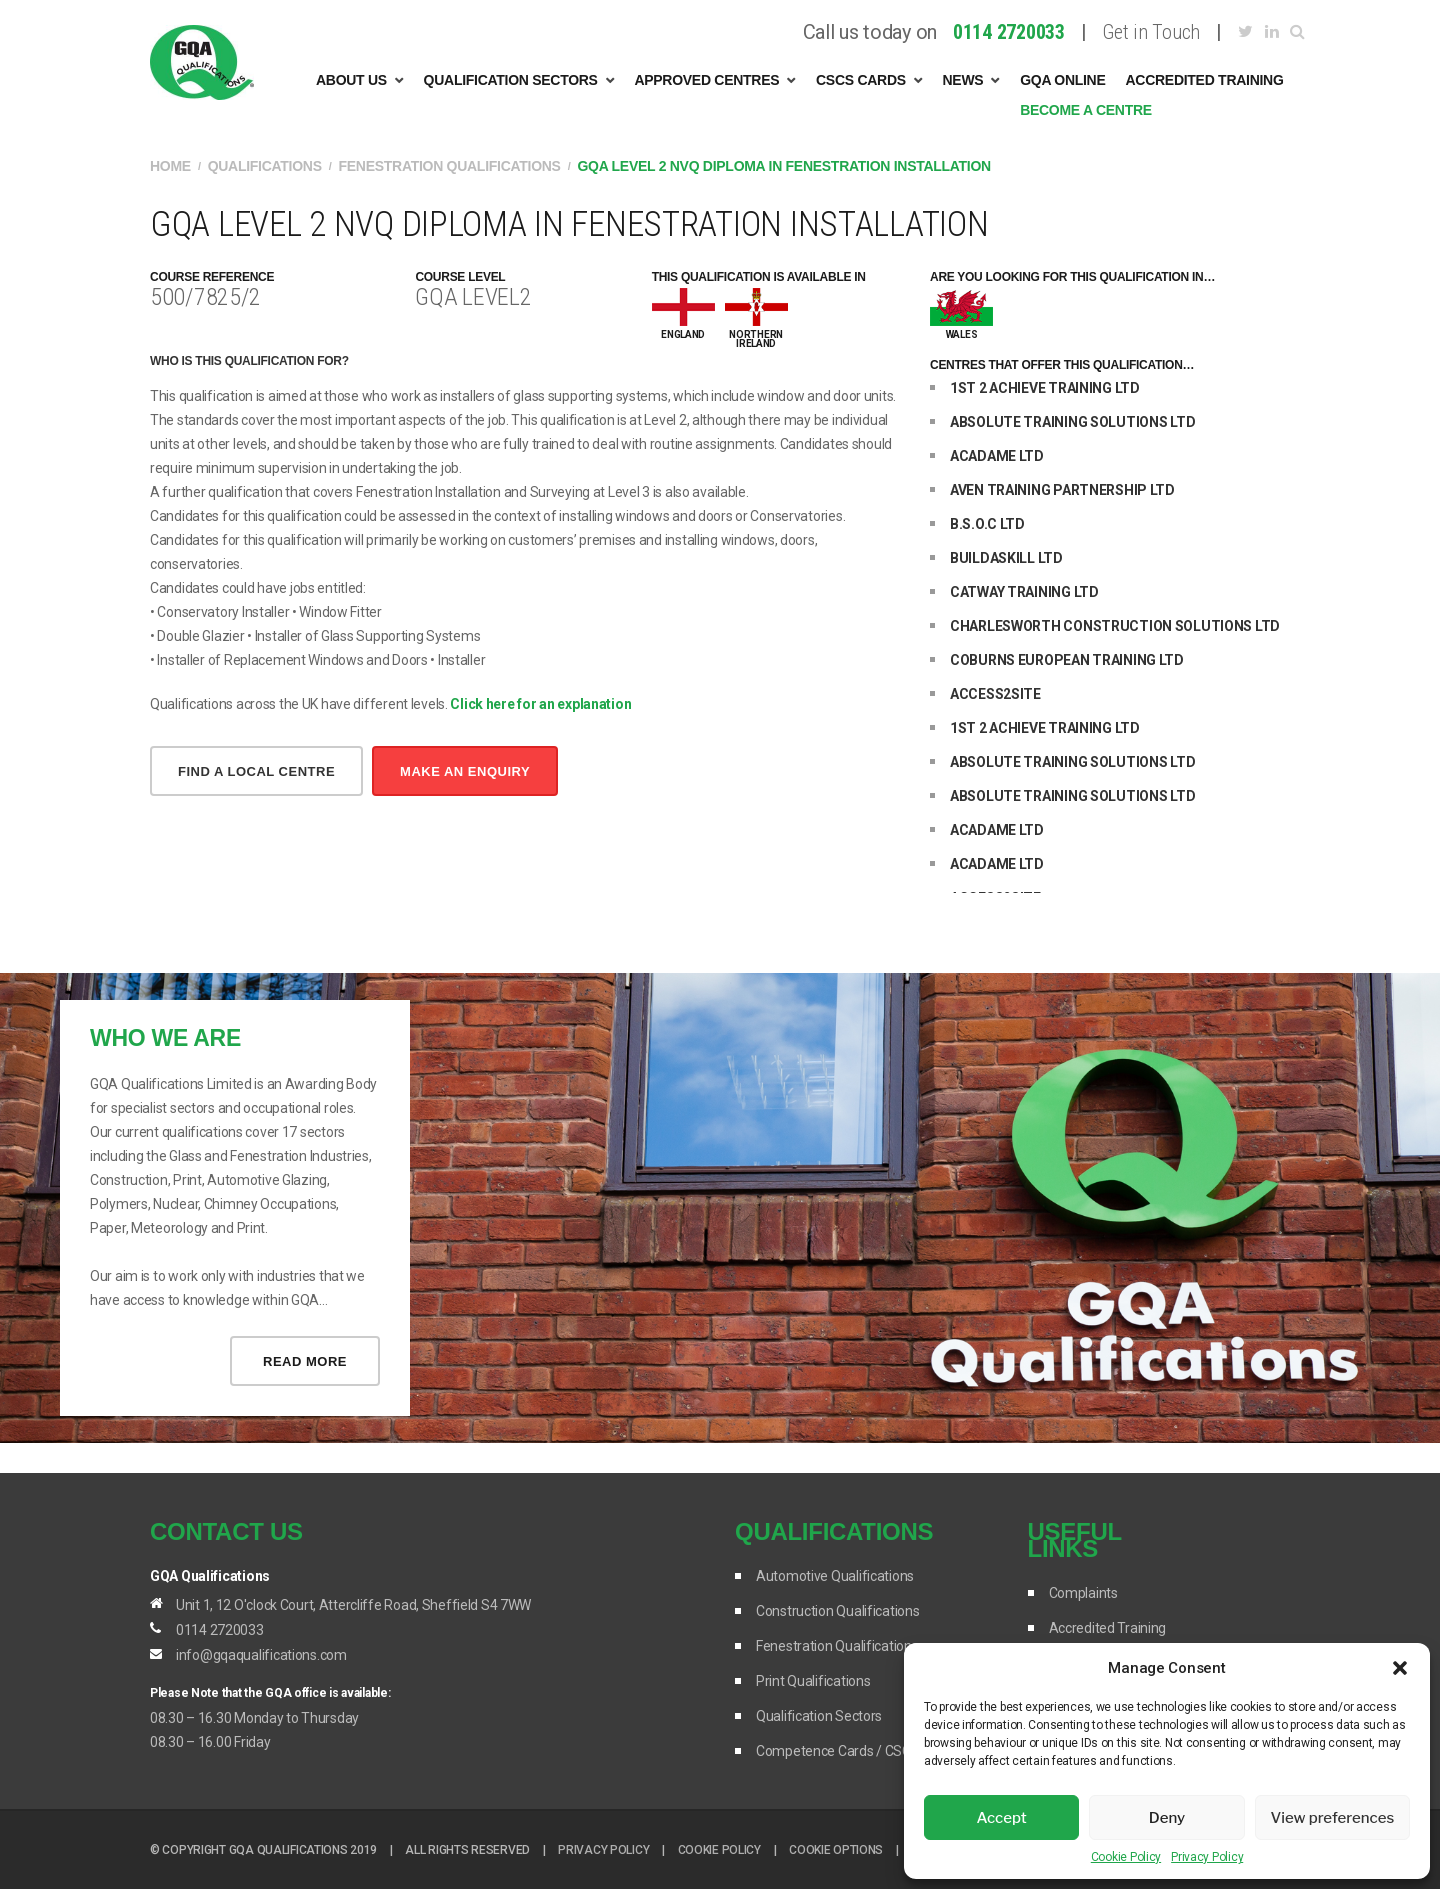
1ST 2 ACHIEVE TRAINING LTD (1045, 388)
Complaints (1083, 1593)
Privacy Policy (1207, 1857)
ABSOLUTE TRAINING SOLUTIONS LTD (1072, 422)
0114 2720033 (220, 1630)
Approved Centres (706, 80)
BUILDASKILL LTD (1006, 558)
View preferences (1332, 1818)
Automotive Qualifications (835, 1576)
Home (170, 166)
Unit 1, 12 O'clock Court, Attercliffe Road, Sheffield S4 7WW (353, 1605)
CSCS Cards (861, 80)
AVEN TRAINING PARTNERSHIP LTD (1062, 490)
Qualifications (265, 166)
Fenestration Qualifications (450, 166)
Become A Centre (1086, 110)
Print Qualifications (813, 1681)
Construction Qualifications (837, 1611)
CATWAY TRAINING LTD (1024, 592)
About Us (351, 80)
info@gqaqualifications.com (261, 1655)
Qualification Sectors (511, 80)
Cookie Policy (1126, 1857)
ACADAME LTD (997, 456)
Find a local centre (256, 771)
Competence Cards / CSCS (838, 1751)
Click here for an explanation (540, 704)
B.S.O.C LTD (987, 524)
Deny (1167, 1818)
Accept (1002, 1818)
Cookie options (836, 1850)
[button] (1400, 1668)
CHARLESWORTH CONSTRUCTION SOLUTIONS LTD (1115, 626)
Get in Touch (1151, 32)
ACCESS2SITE (995, 694)
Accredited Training (1205, 80)
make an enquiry (465, 771)
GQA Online (1062, 80)
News (963, 80)
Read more (305, 1361)
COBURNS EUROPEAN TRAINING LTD (1067, 660)
